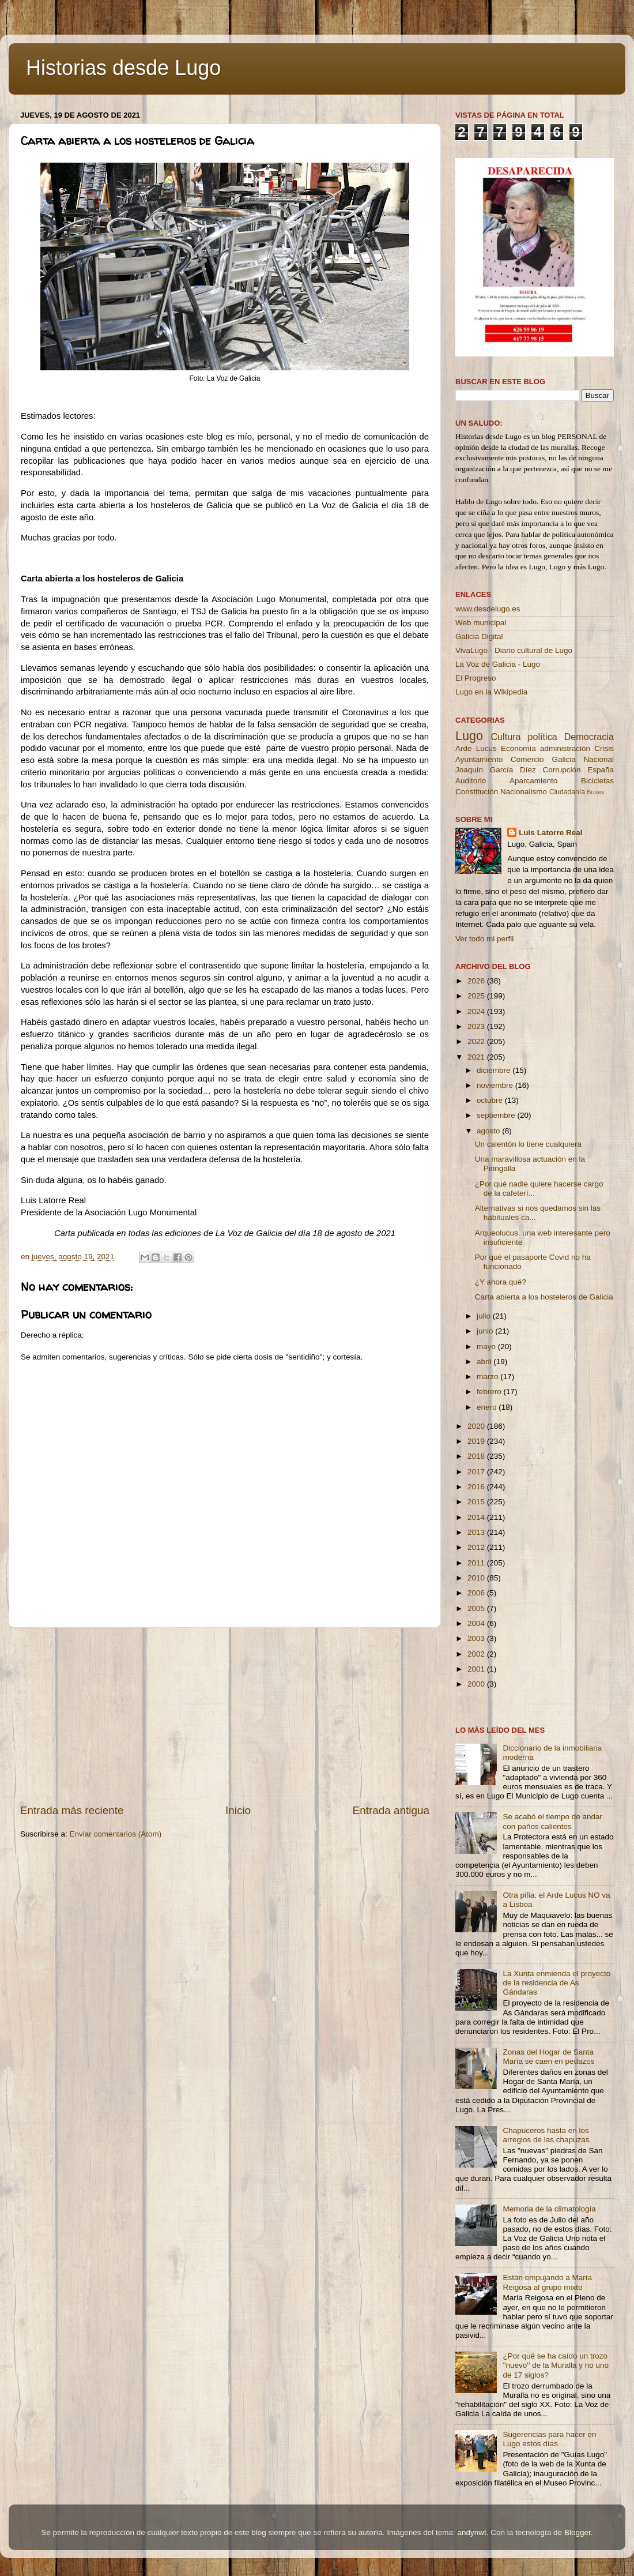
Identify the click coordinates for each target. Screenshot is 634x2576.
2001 (477, 1669)
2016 (477, 1486)
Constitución (476, 791)
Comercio (527, 759)
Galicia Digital (479, 636)
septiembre (497, 1115)
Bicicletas (597, 780)
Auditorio (470, 780)
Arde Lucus (476, 748)
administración (565, 748)
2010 (477, 1578)
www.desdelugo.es (487, 608)
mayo (487, 1346)
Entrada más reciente (72, 1810)
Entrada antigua (391, 1810)
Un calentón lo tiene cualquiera (528, 1144)
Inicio (238, 1810)
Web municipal (480, 622)
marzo (488, 1376)
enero (488, 1407)
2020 (477, 1426)
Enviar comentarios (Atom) (116, 1834)
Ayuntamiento (479, 759)
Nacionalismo (523, 791)
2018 (477, 1456)
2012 (477, 1547)
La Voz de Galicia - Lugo (497, 664)
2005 (477, 1608)
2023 (477, 1026)
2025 (477, 996)
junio (486, 1331)
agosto (489, 1130)
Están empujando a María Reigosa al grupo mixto (547, 2282)
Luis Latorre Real (550, 832)
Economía (518, 748)
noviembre (496, 1085)
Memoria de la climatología (549, 2209)
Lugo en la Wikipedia (491, 692)
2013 (477, 1532)
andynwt (471, 2532)
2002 (477, 1654)
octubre (491, 1100)
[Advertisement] (224, 1715)
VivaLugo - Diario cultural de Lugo (513, 650)
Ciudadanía (567, 792)
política (542, 736)
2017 (477, 1471)
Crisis (604, 748)
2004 (477, 1623)
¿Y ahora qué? (500, 1282)
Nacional (598, 759)
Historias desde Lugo (123, 68)
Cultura (505, 736)
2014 (477, 1517)
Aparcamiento (533, 780)
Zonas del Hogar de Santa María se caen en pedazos (548, 2057)
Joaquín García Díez (495, 769)
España (600, 769)
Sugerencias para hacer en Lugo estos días (549, 2439)
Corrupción (561, 769)
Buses (595, 791)
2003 (477, 1638)
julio (485, 1316)
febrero (490, 1391)
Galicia (563, 759)
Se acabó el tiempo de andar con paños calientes (552, 1821)
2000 (477, 1684)
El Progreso (475, 678)
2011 (477, 1563)
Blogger (577, 2532)
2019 (477, 1441)
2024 (477, 1011)
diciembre (494, 1070)
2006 (477, 1593)
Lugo (469, 736)
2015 (477, 1501)
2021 (477, 1057)
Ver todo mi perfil (484, 938)
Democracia (589, 736)
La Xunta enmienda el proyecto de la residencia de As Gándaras (556, 1982)
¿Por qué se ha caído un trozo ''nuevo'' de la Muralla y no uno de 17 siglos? (556, 2365)
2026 (477, 981)
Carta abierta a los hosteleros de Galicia (544, 1297)
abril (485, 1361)
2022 (477, 1041)
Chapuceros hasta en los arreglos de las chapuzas (546, 2135)
